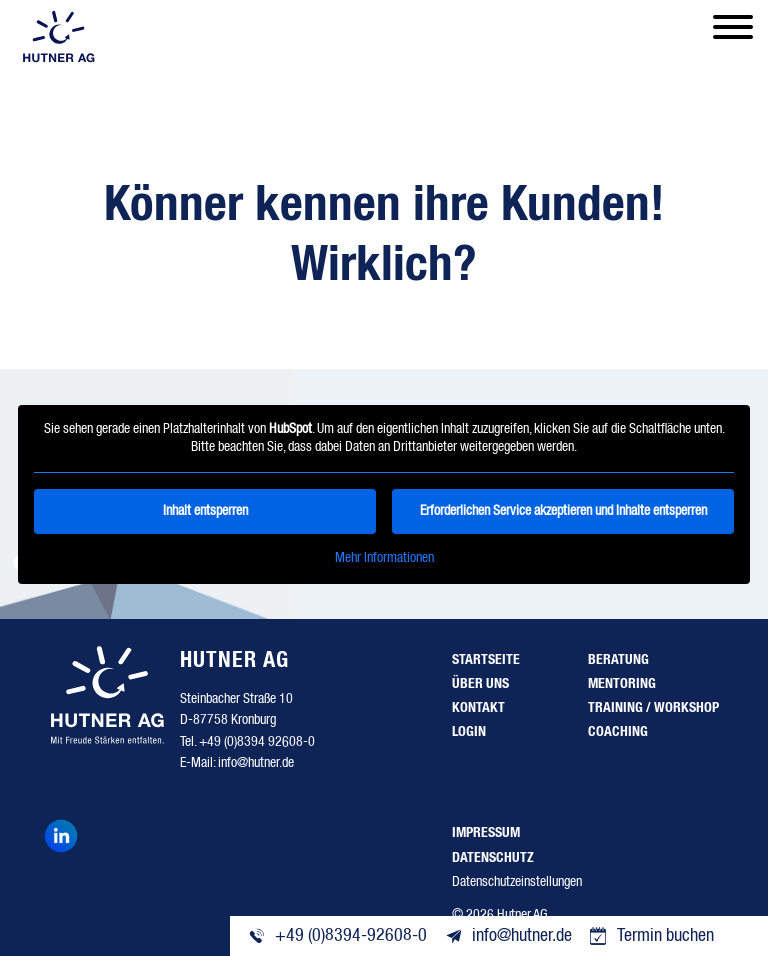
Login (469, 732)
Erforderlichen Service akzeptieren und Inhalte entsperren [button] (563, 511)
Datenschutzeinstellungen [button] (517, 882)
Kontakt (478, 708)
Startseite (486, 660)
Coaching (618, 732)
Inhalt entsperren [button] (205, 511)
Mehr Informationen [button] (384, 558)
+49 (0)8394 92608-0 (257, 742)
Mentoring (622, 684)
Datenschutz (493, 858)
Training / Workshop (653, 708)
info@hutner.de (256, 763)
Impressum (486, 833)
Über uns (480, 684)
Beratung (618, 660)
